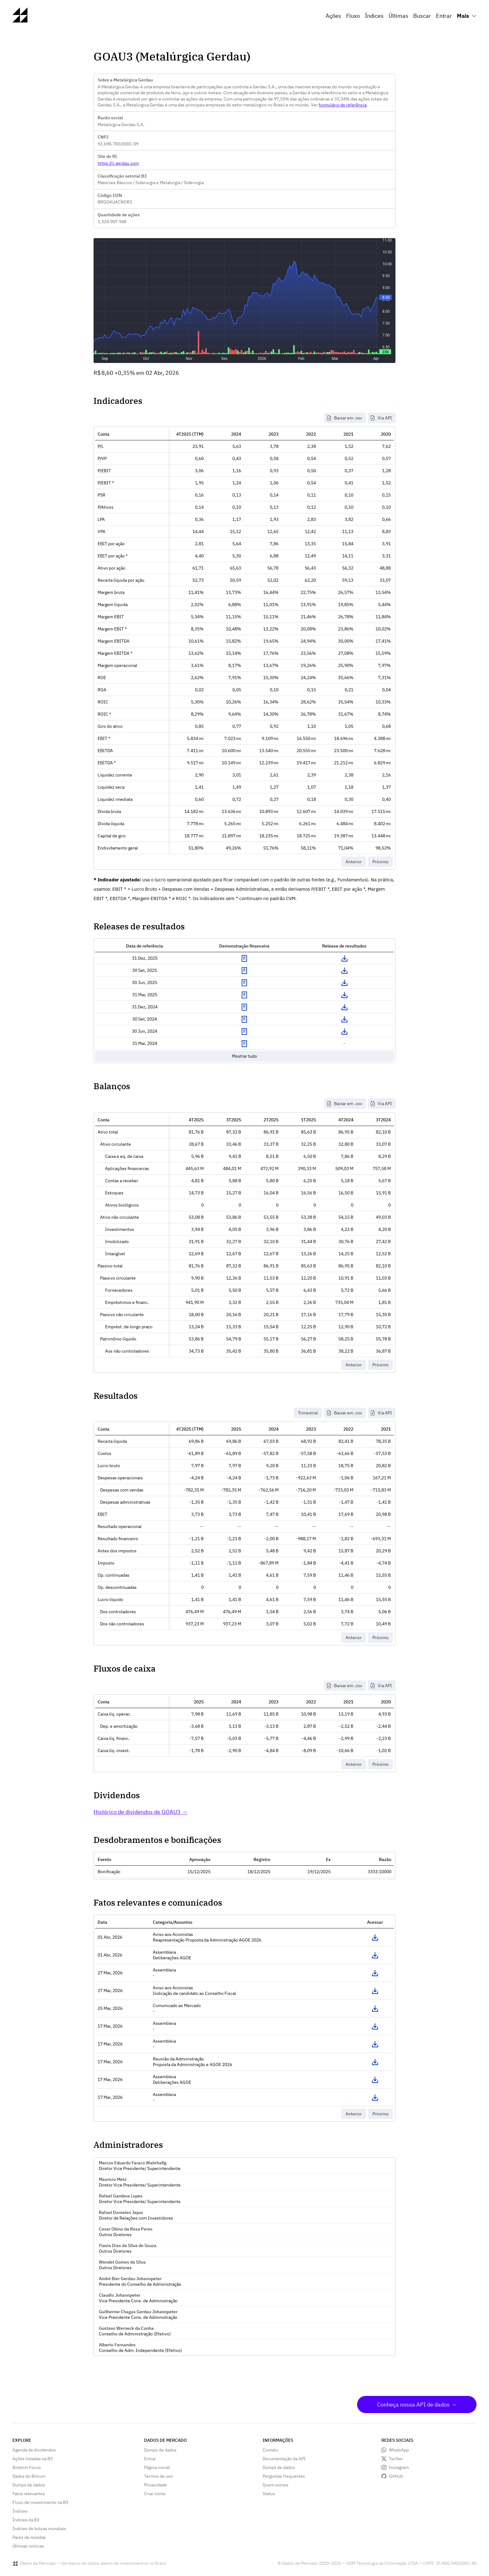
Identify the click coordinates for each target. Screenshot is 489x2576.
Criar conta (154, 2493)
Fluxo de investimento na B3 (40, 2502)
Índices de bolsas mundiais (39, 2528)
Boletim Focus (26, 2467)
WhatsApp (399, 2450)
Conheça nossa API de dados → (417, 2404)
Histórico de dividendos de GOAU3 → (140, 1811)
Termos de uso (158, 2476)
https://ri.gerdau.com (118, 163)
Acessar (375, 1937)
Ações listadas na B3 (32, 2458)
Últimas (398, 15)
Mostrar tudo (244, 1056)
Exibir (244, 958)
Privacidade (155, 2485)
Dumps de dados (28, 2485)
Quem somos (275, 2485)
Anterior (354, 861)
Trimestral (308, 1413)
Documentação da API (284, 2458)
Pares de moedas (29, 2537)
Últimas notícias (28, 2546)
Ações (333, 15)
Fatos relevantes (28, 2493)
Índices (374, 15)
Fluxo (353, 15)
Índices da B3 (25, 2520)
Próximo (380, 861)
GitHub (396, 2476)
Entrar (444, 15)
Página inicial (157, 2467)
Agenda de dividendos (34, 2450)
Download (344, 958)
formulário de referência (342, 105)
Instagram (399, 2467)
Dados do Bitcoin (29, 2476)
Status (269, 2493)
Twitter (396, 2458)
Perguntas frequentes (284, 2476)
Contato (270, 2450)
